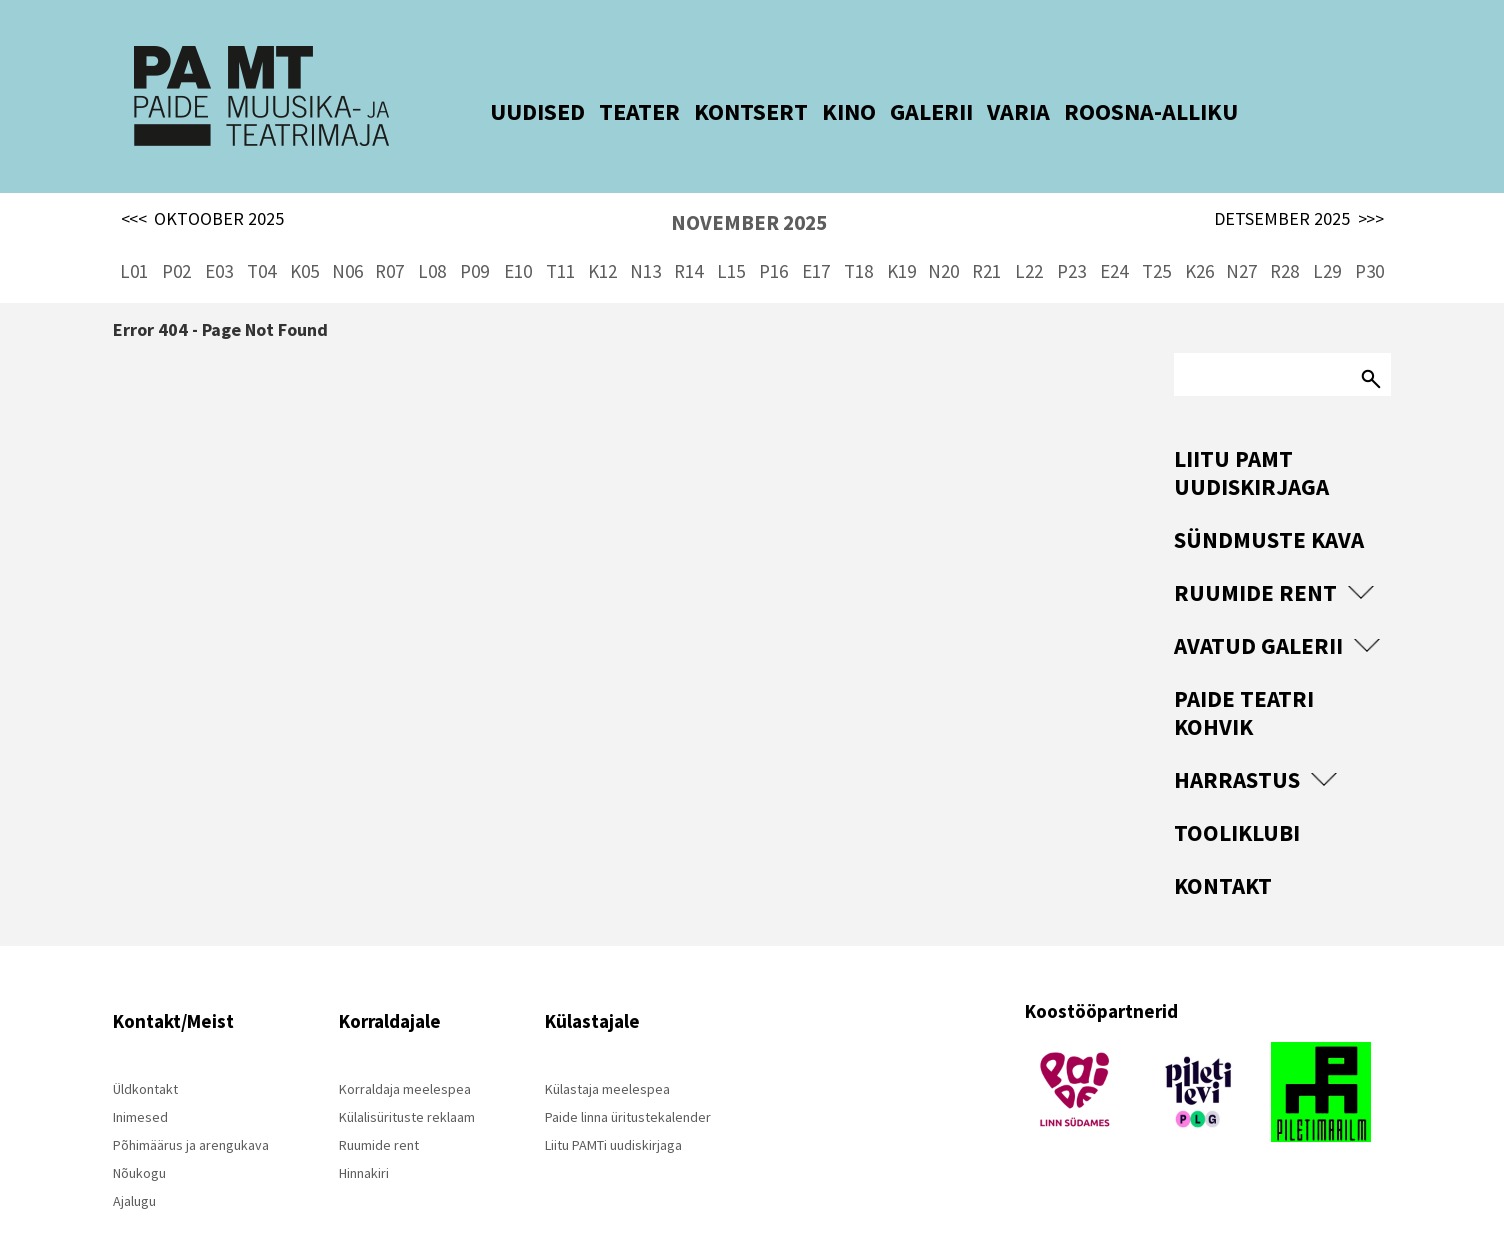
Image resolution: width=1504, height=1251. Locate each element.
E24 (1114, 240)
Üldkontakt (145, 1058)
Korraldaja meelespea (405, 1058)
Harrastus (1237, 748)
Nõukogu (139, 1142)
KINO (821, 111)
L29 (1327, 240)
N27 (1241, 240)
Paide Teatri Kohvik (1244, 681)
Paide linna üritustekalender (628, 1086)
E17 (816, 240)
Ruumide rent (1255, 561)
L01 (134, 240)
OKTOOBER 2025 (203, 188)
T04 (261, 240)
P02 (176, 240)
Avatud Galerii (1258, 614)
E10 (518, 240)
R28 (1284, 240)
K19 (901, 240)
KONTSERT (723, 111)
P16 (773, 240)
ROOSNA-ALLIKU (1123, 111)
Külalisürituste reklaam (407, 1086)
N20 (943, 240)
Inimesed (140, 1086)
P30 (1369, 240)
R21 (986, 240)
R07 (389, 240)
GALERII (903, 111)
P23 (1071, 240)
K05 (304, 240)
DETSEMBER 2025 (1299, 188)
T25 (1156, 240)
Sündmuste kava (1269, 508)
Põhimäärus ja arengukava (191, 1114)
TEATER (611, 111)
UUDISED (509, 111)
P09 (474, 240)
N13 (645, 240)
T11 (560, 240)
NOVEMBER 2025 (749, 191)
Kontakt (1223, 854)
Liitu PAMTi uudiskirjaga (613, 1114)
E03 (219, 240)
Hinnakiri (364, 1142)
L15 (731, 240)
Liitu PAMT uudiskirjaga (1251, 441)
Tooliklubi (1237, 801)
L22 (1029, 240)
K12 (602, 240)
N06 (347, 240)
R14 (688, 240)
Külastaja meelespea (607, 1058)
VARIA (990, 111)
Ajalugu (134, 1170)
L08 (432, 240)
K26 (1199, 240)
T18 (858, 240)
